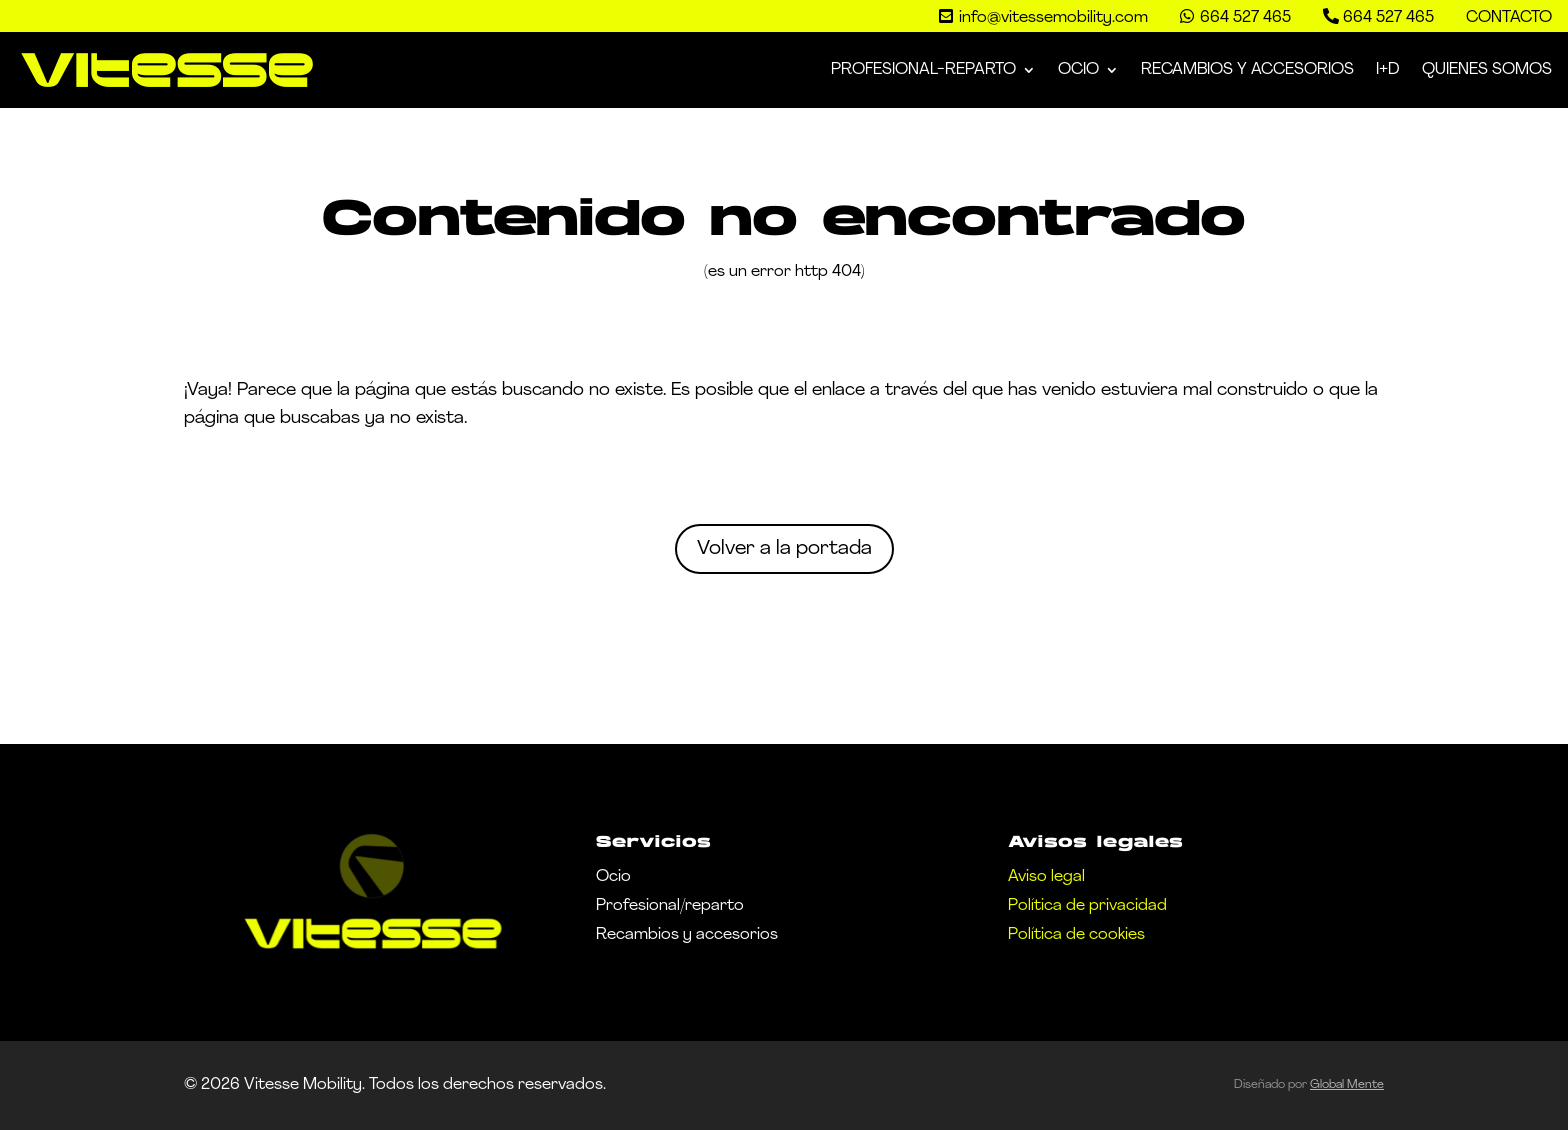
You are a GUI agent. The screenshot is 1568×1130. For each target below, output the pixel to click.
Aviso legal (1046, 877)
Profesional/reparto (670, 906)
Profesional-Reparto (923, 70)
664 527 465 (1388, 18)
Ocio (1078, 70)
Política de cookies (1076, 935)
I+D (1388, 70)
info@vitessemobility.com (1053, 18)
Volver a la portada (784, 549)
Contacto (1509, 18)
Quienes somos (1487, 70)
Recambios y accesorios (687, 935)
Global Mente (1347, 1085)
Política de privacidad (1087, 906)
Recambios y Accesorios (1247, 70)
